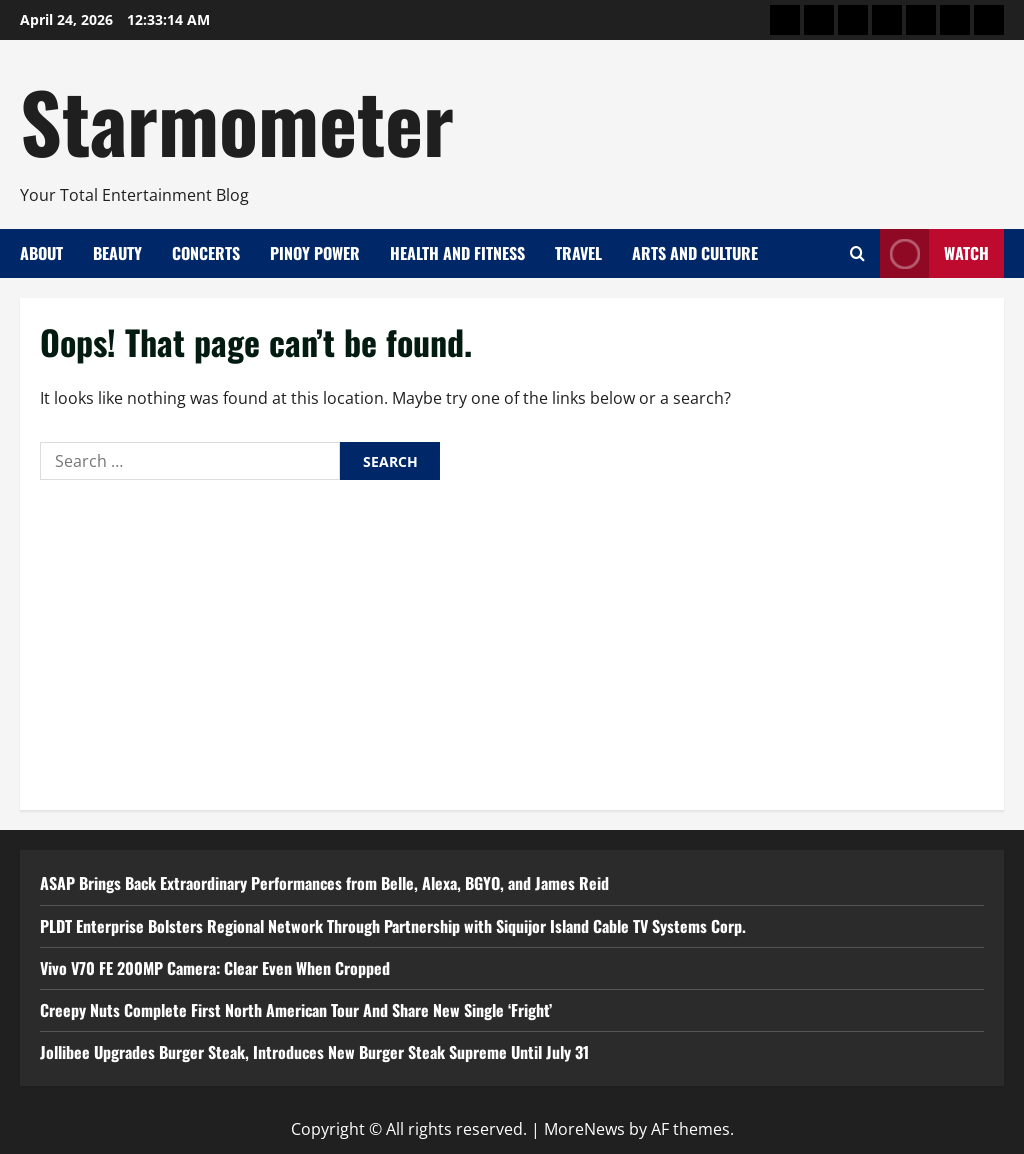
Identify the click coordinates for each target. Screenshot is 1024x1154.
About (41, 253)
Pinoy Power (315, 253)
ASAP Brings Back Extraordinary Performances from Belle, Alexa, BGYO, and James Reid (324, 883)
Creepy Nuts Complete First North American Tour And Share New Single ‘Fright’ (296, 1010)
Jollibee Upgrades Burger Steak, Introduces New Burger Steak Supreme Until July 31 (314, 1052)
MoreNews (584, 1129)
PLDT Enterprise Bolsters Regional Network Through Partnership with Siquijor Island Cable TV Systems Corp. (393, 926)
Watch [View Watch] (934, 253)
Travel (578, 253)
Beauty (117, 253)
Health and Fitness (457, 253)
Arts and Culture (695, 253)
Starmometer (237, 120)
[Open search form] (857, 253)
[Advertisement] (512, 640)
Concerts (206, 253)
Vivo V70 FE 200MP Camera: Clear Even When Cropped (215, 968)
